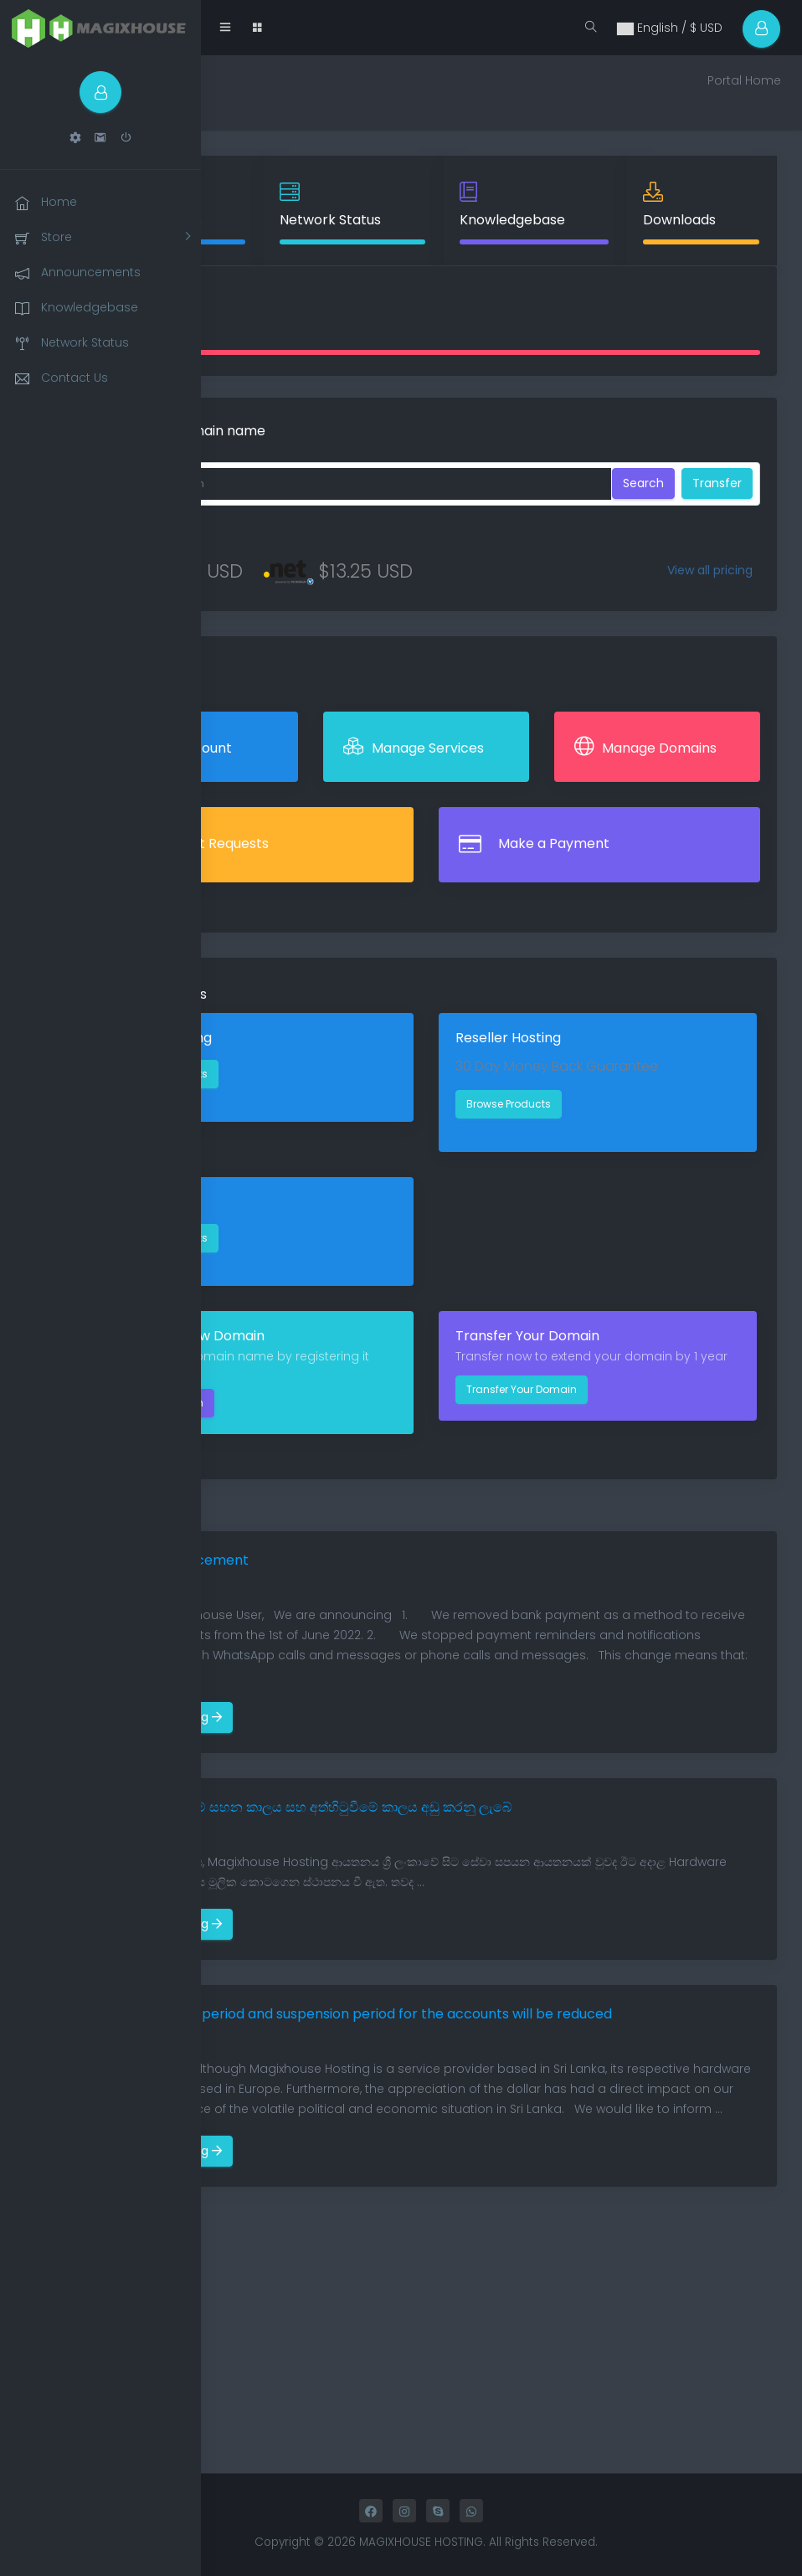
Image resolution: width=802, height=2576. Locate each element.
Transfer (717, 483)
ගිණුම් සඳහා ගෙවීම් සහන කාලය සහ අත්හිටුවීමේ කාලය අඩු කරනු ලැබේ (303, 1807)
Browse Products (508, 1104)
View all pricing (710, 570)
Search (643, 483)
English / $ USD (669, 27)
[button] (75, 137)
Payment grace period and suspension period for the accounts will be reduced (353, 2013)
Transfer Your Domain (521, 1389)
